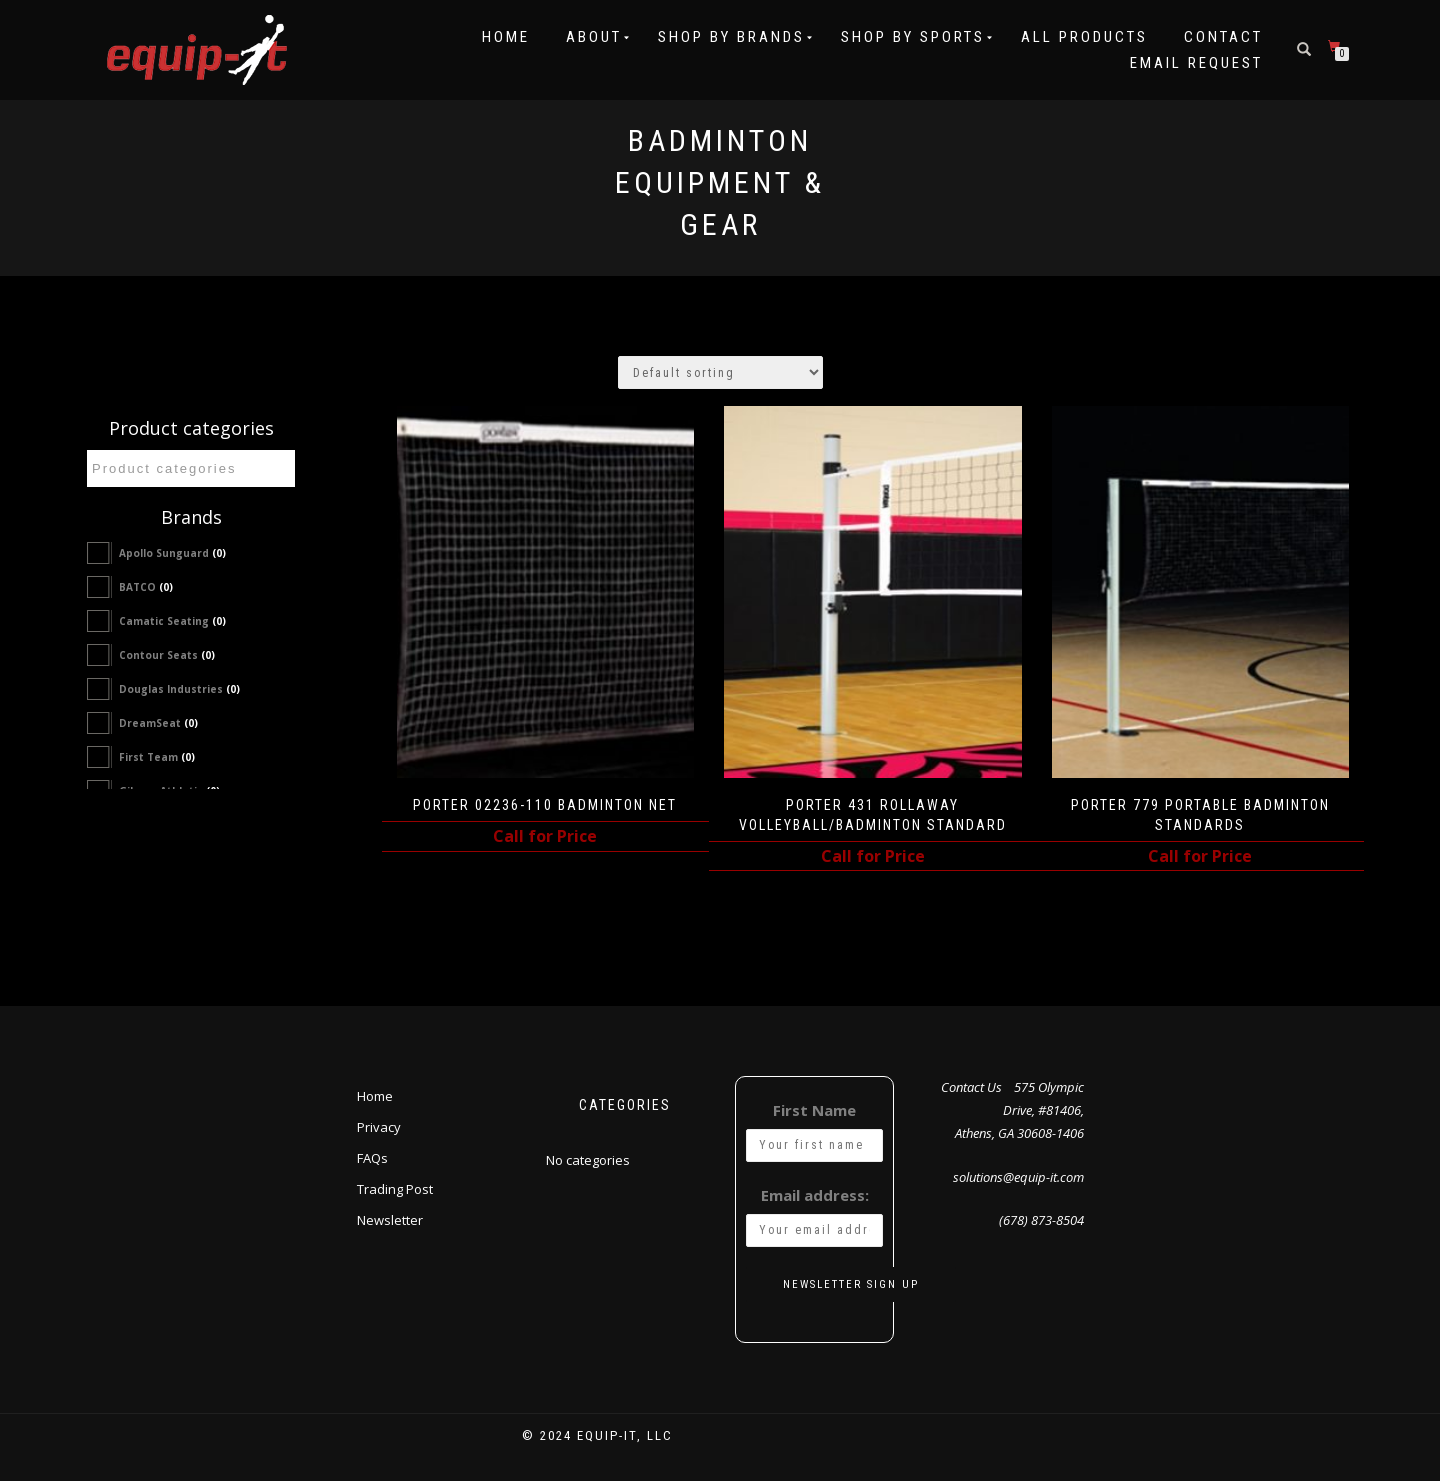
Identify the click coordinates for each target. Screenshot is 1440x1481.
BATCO (146, 587)
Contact (1223, 37)
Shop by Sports (913, 37)
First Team (157, 757)
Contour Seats (167, 655)
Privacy (379, 1127)
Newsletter (390, 1220)
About (594, 37)
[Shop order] (720, 372)
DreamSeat (158, 723)
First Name (814, 1110)
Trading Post (395, 1189)
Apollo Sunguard (172, 553)
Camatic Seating (172, 621)
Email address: (815, 1195)
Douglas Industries (179, 689)
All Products (1084, 37)
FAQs (372, 1158)
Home (506, 37)
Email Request (1196, 63)
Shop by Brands (731, 37)
